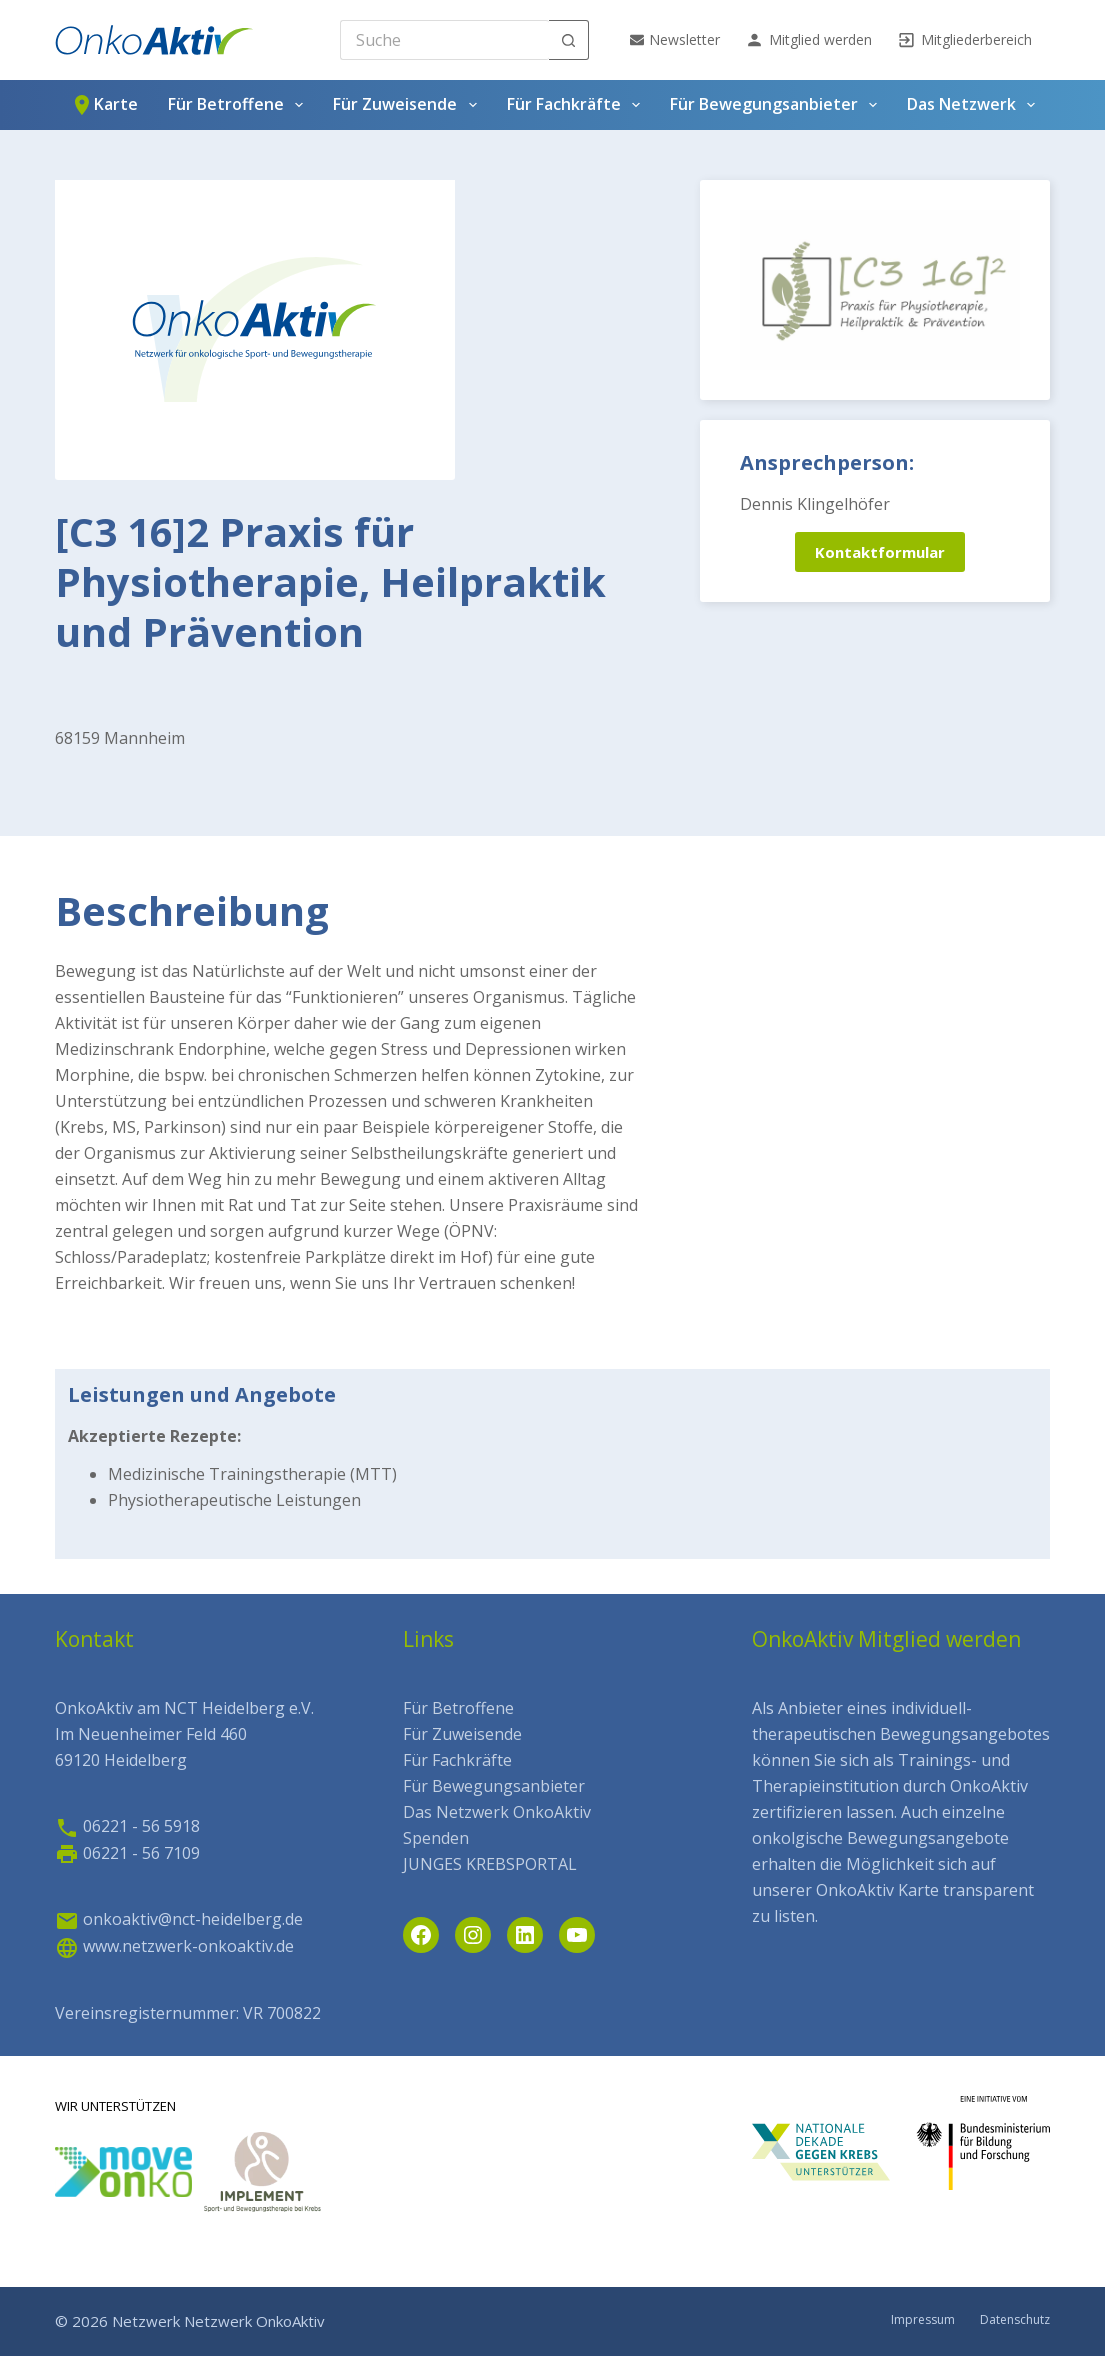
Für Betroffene (239, 105)
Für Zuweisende (408, 105)
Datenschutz (1015, 2320)
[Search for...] (444, 40)
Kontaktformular (880, 552)
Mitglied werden (808, 40)
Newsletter (675, 39)
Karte (104, 105)
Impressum (923, 2320)
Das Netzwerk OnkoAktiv (497, 1812)
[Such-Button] (569, 40)
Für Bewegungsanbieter (777, 105)
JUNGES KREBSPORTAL (490, 1864)
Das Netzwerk (975, 105)
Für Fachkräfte (577, 105)
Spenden (436, 1838)
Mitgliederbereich (964, 40)
